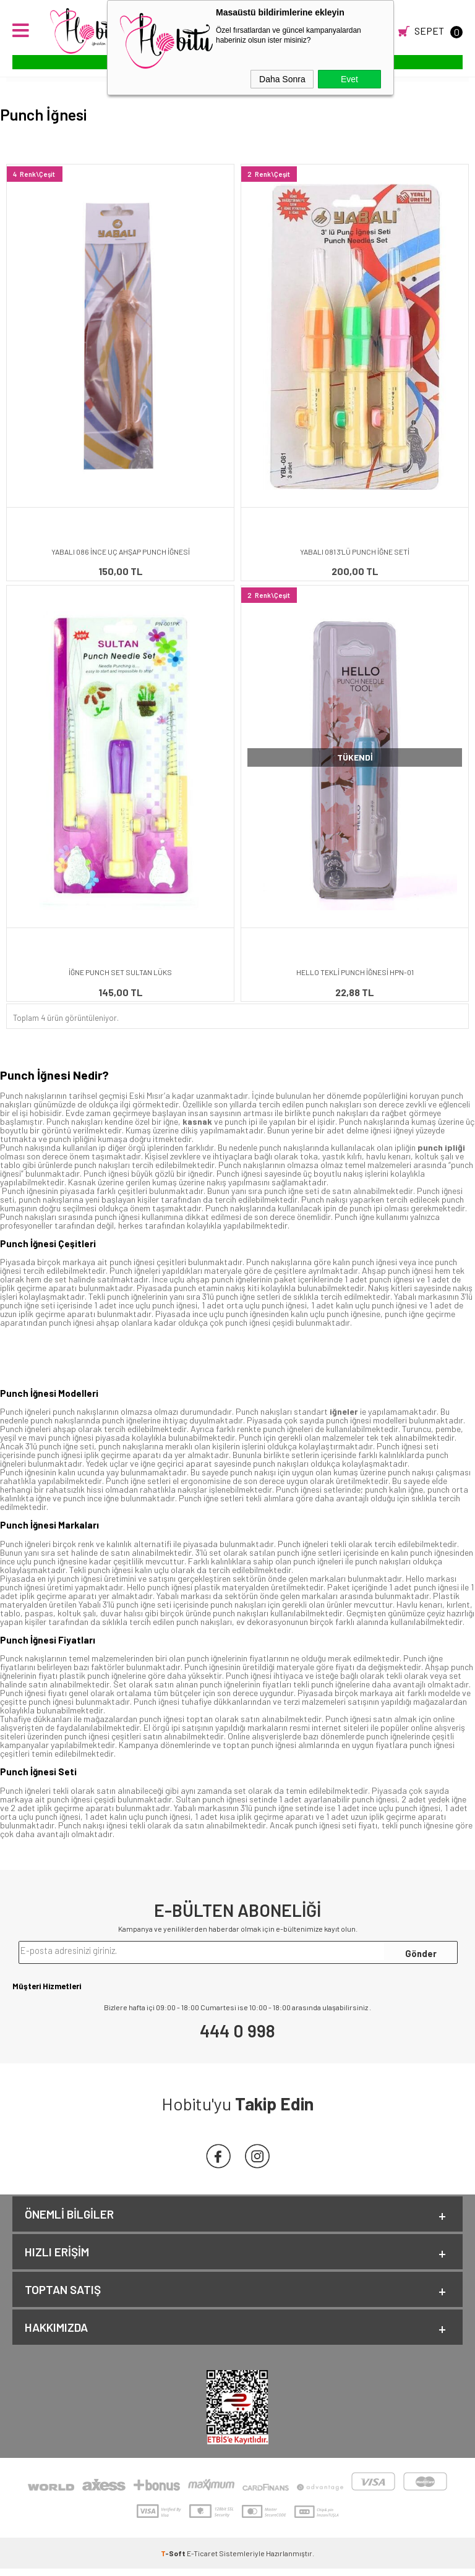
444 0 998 (237, 2030)
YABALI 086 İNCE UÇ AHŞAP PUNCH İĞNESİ (120, 551)
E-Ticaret (202, 2560)
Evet (349, 79)
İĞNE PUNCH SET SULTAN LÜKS (120, 972)
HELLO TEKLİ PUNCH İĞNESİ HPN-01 (355, 972)
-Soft (174, 2560)
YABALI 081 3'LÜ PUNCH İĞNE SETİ (354, 551)
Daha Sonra (282, 79)
